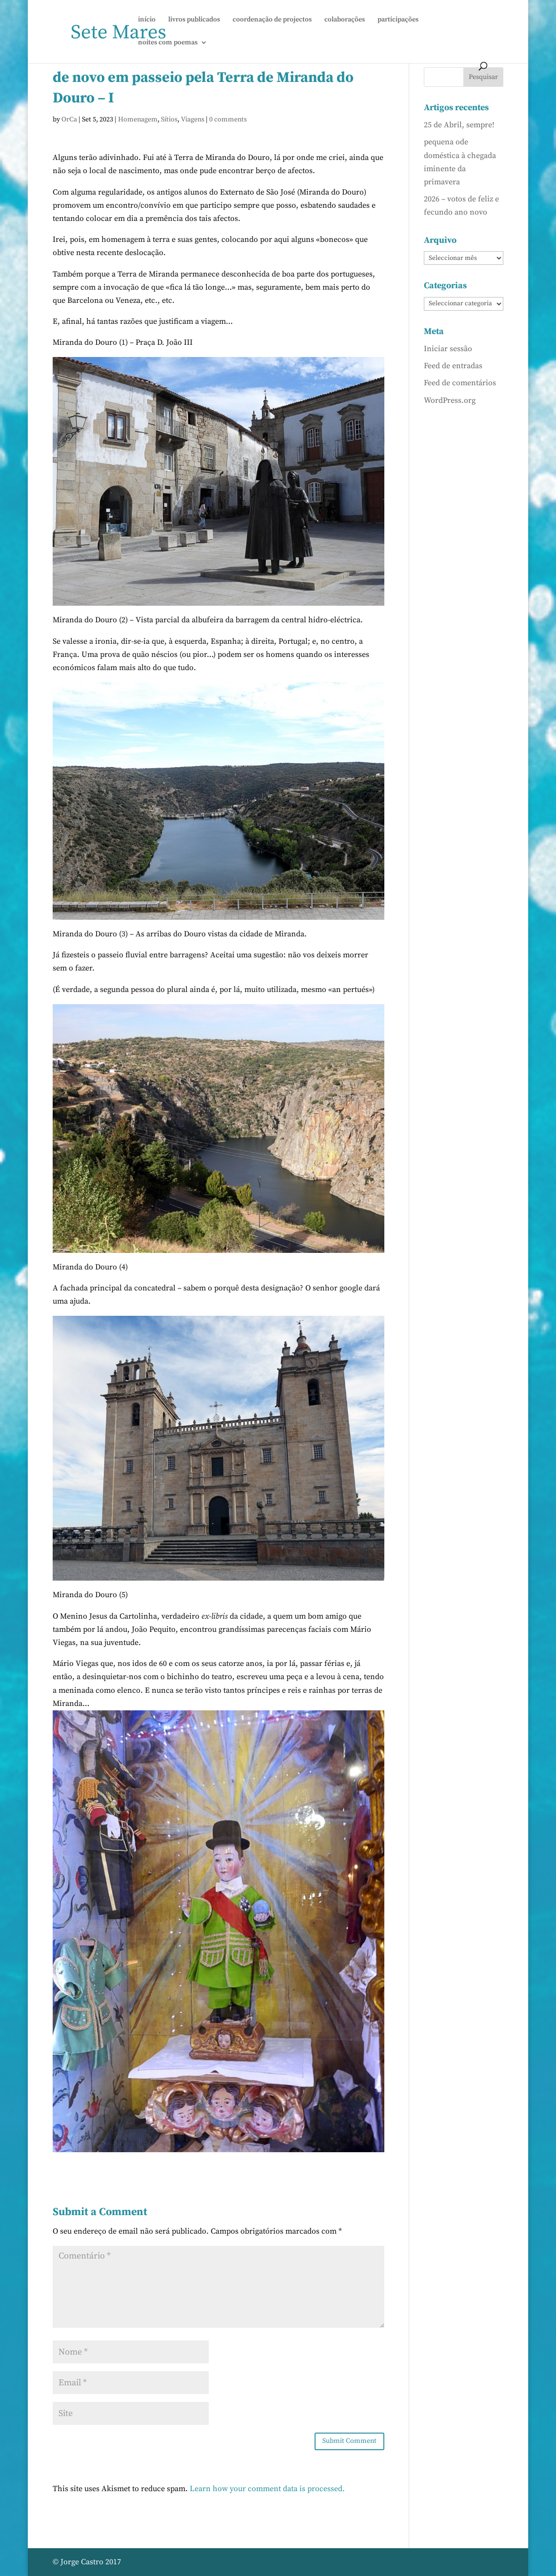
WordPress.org (450, 400)
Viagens (192, 119)
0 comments (228, 119)
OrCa (69, 119)
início (147, 20)
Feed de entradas (453, 366)
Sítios (169, 119)
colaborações (344, 20)
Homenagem (138, 119)
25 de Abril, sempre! (459, 125)
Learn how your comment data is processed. (267, 2489)
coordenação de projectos (272, 20)
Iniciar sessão (448, 349)
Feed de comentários (460, 383)
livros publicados (194, 20)
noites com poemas (168, 43)
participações (397, 20)
